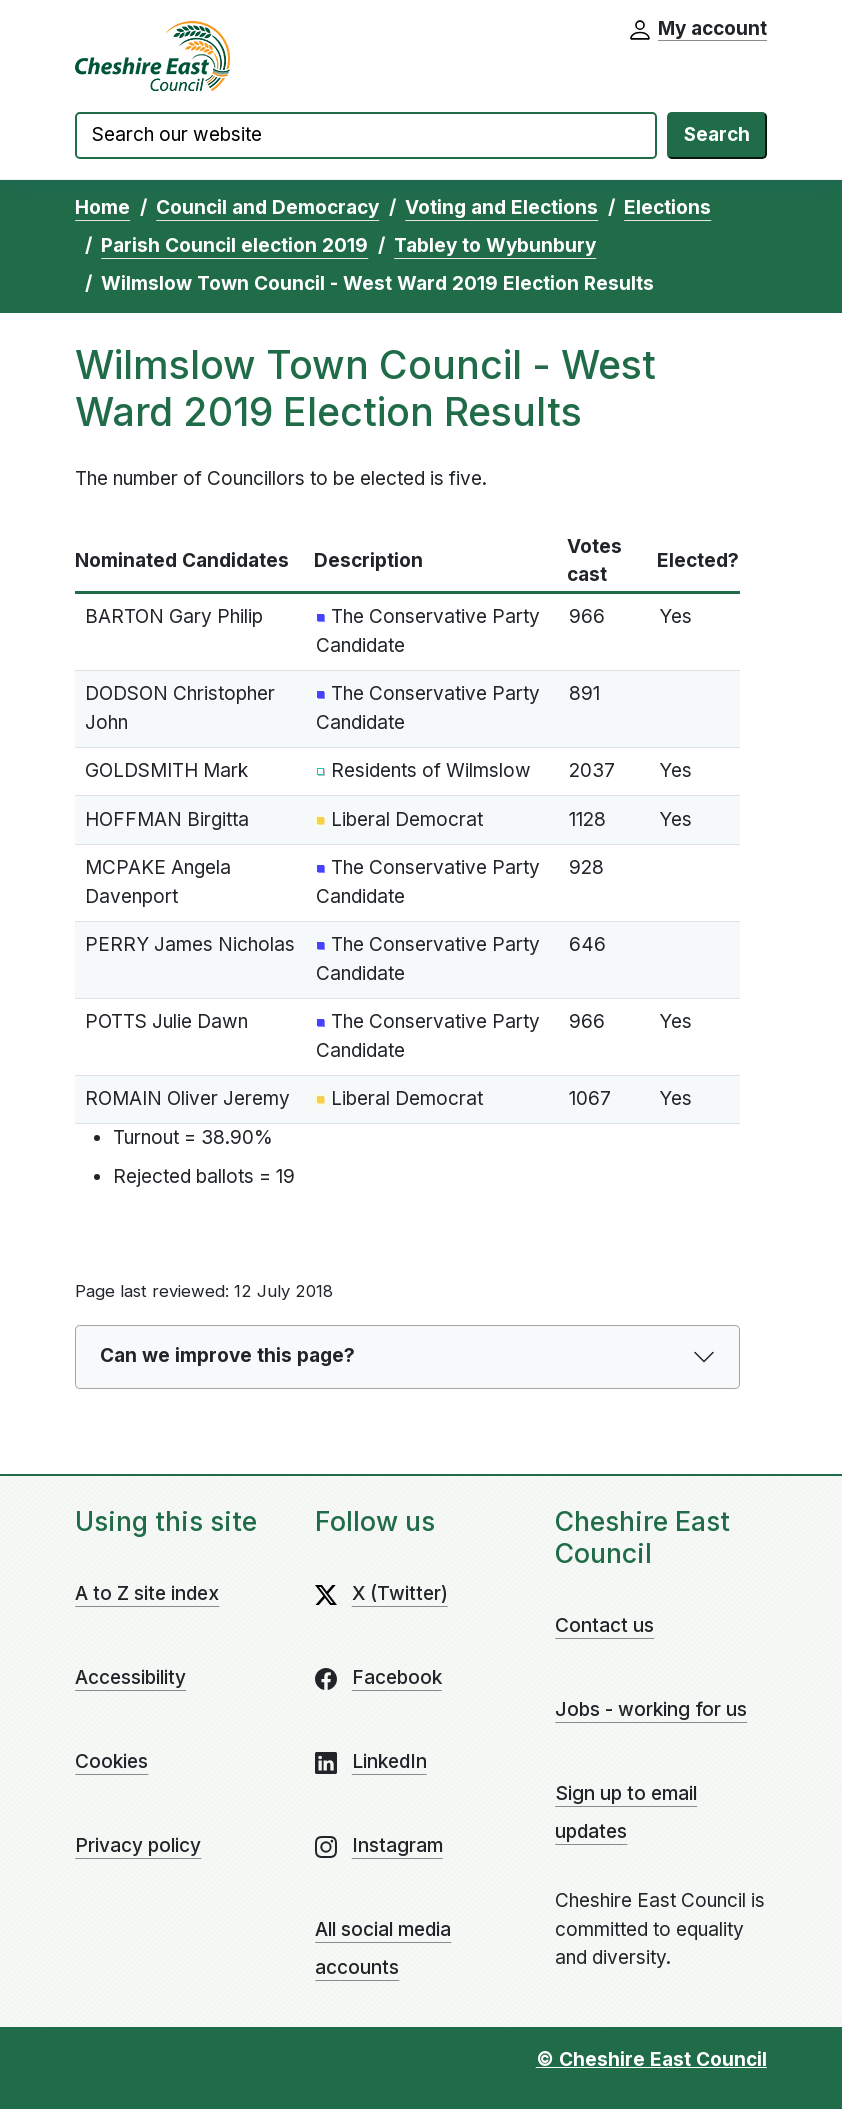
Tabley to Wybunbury (495, 245)
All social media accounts (383, 1948)
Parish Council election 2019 (234, 245)
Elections (667, 207)
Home (102, 207)
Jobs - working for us (651, 1709)
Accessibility (130, 1677)
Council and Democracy (267, 207)
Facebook (397, 1677)
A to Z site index (147, 1593)
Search (717, 134)
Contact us (604, 1625)
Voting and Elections (501, 207)
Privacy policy (138, 1845)
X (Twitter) (400, 1593)
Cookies (111, 1761)
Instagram (397, 1845)
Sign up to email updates (626, 1812)
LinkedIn (389, 1761)
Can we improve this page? (227, 1355)
